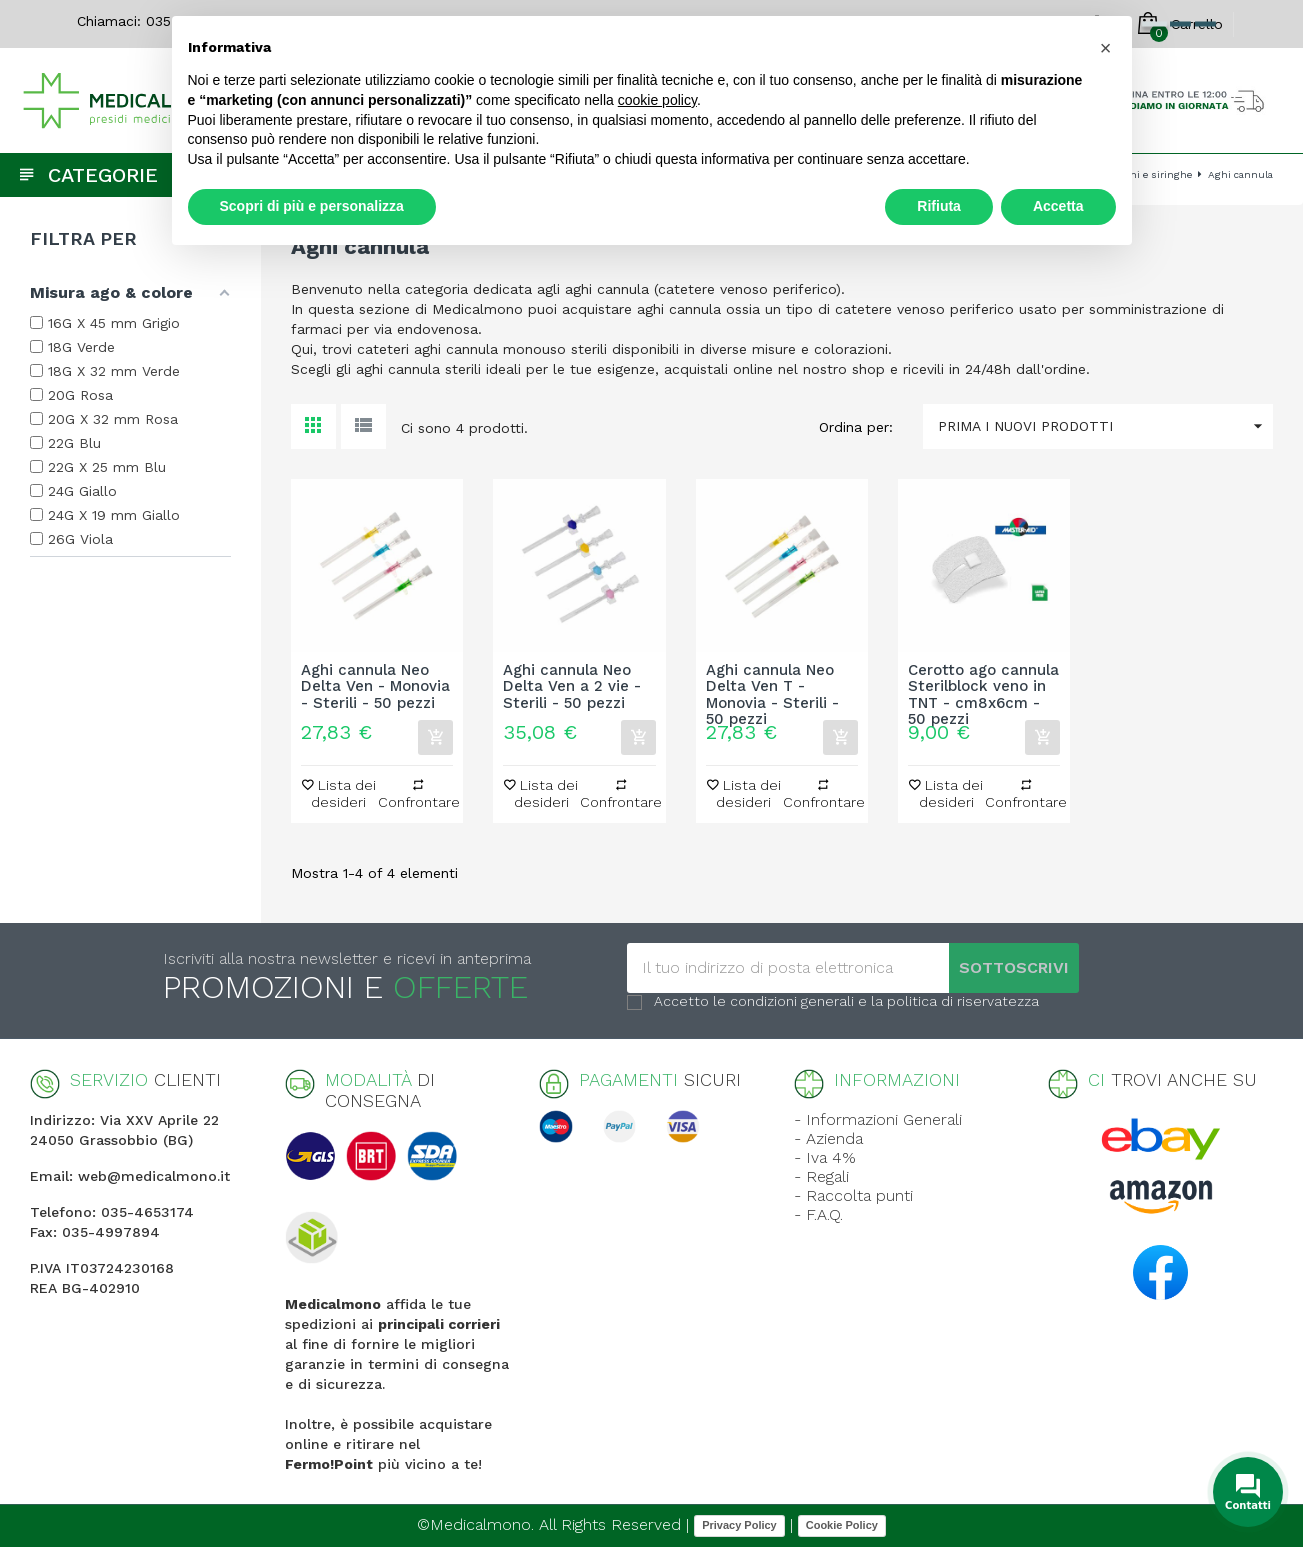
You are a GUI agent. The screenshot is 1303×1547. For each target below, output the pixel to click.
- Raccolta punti (853, 1195)
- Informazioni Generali (878, 1119)
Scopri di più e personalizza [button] (312, 206)
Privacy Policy (739, 1525)
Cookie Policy (842, 1525)
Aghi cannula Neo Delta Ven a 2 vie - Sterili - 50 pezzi (572, 687)
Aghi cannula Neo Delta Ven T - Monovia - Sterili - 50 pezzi (772, 687)
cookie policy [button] (657, 100)
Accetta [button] (1058, 206)
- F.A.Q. (818, 1214)
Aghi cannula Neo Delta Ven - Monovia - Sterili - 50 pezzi (375, 687)
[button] (1106, 48)
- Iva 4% (825, 1157)
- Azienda (828, 1138)
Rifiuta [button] (939, 206)
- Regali (821, 1176)
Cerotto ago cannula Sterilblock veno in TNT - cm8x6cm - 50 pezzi (983, 687)
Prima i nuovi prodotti (1105, 426)
